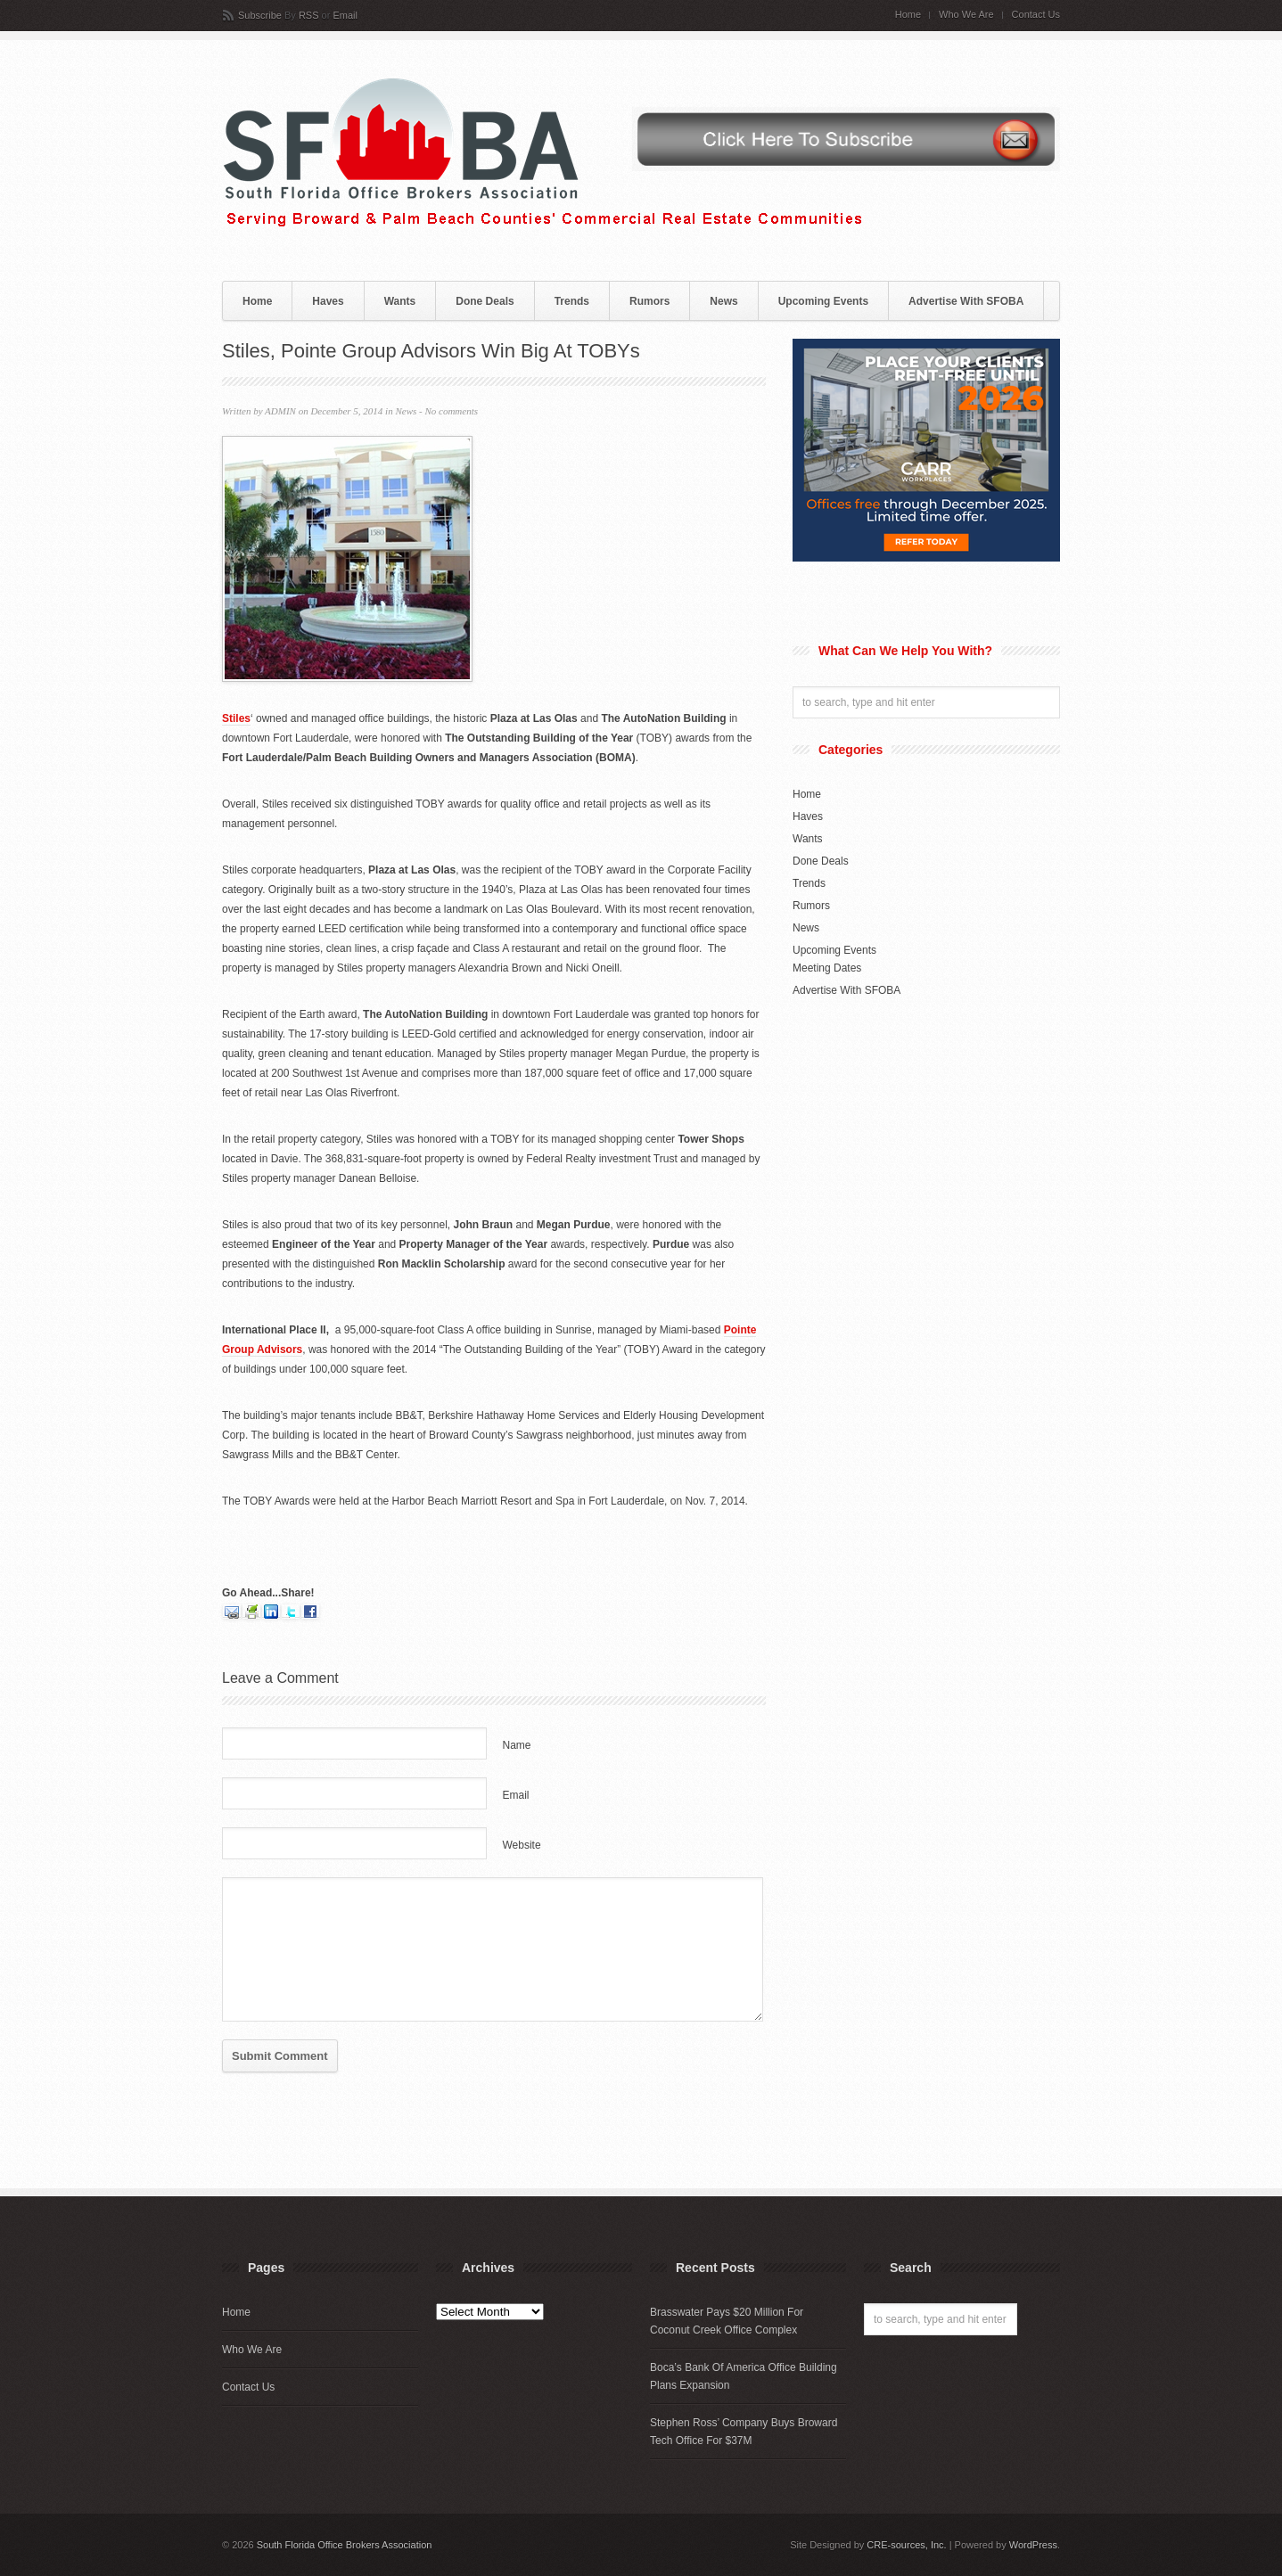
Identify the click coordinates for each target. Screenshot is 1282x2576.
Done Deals (485, 301)
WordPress (1033, 2544)
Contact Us (1036, 15)
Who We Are (966, 15)
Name (517, 1745)
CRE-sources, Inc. (906, 2544)
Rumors (649, 301)
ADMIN (280, 411)
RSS (309, 15)
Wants (400, 301)
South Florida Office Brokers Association (344, 2544)
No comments (451, 411)
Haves (327, 301)
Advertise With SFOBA (965, 301)
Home (908, 15)
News (723, 301)
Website (522, 1845)
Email (345, 15)
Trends (572, 301)
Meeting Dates (827, 968)
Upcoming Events (823, 301)
